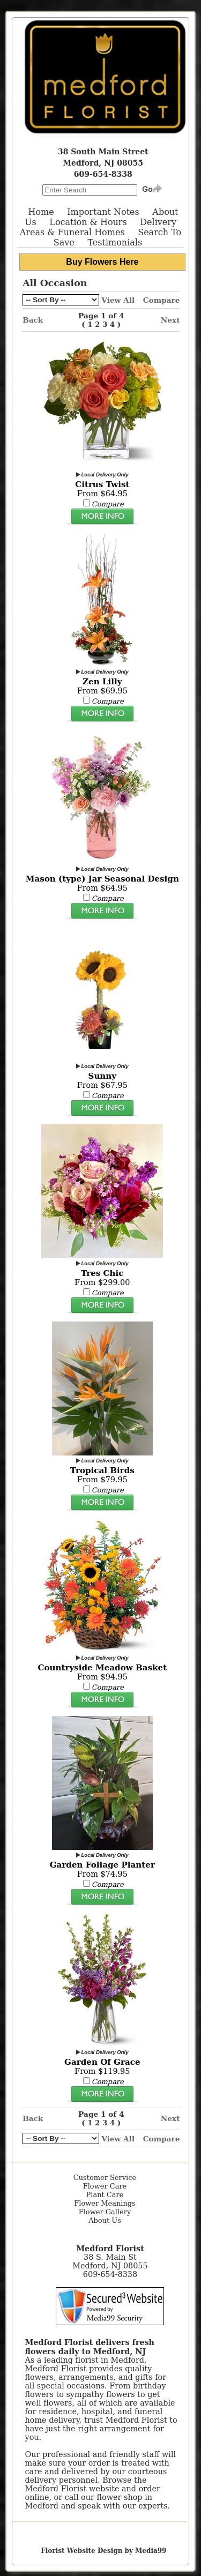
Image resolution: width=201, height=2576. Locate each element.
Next (170, 320)
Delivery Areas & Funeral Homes (98, 227)
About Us (104, 2220)
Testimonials (114, 242)
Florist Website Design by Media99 (103, 2551)
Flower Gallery (105, 2212)
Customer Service (104, 2178)
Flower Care (104, 2186)
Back (33, 320)
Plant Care (105, 2195)
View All (118, 300)
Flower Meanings (104, 2203)
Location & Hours (87, 222)
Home (41, 212)
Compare (161, 300)
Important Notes (103, 212)
